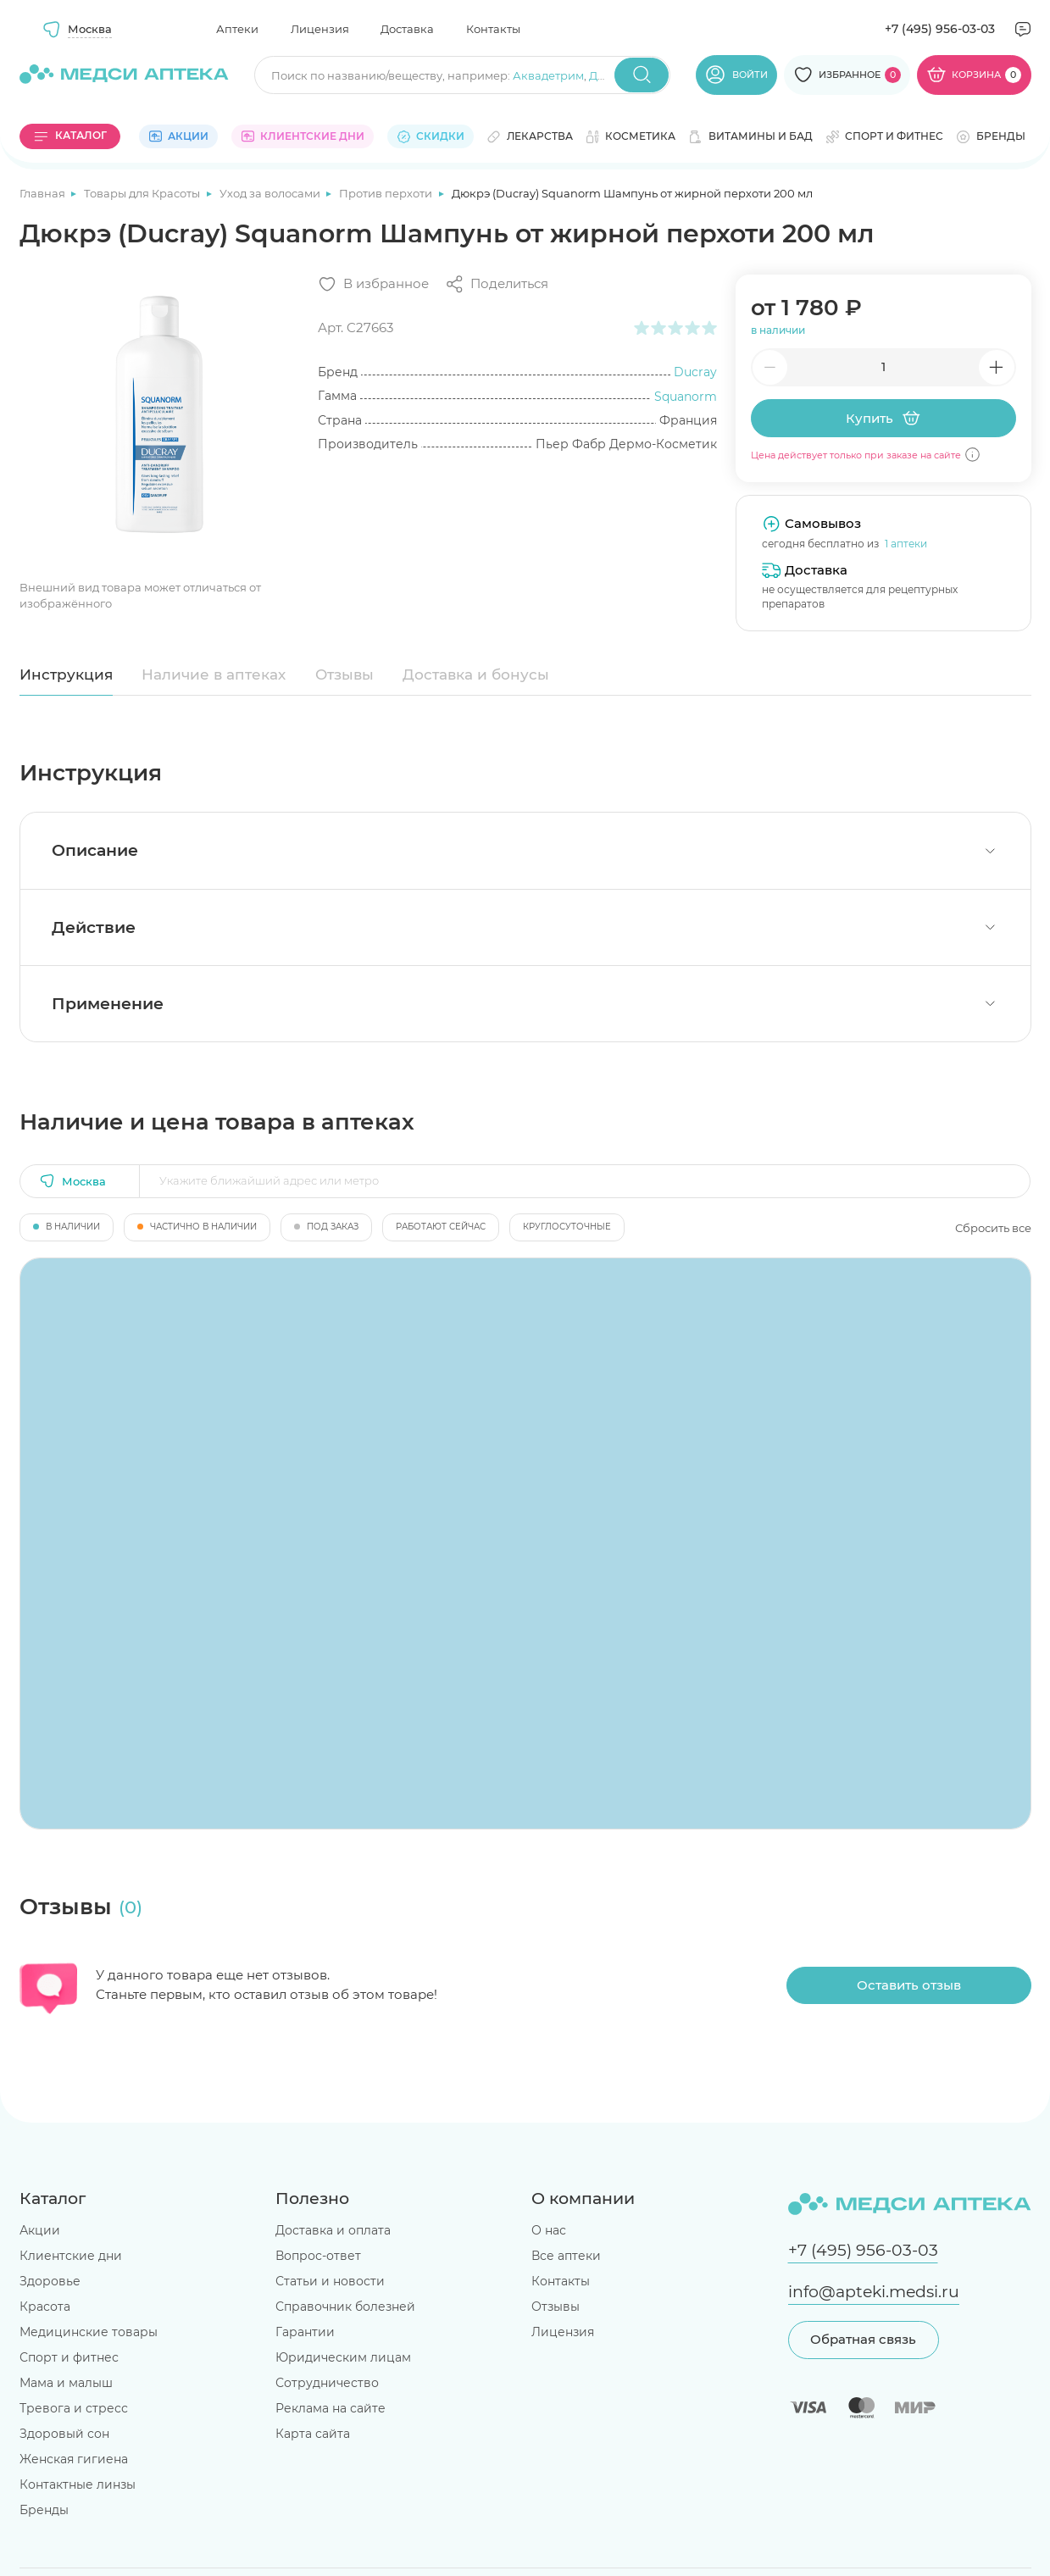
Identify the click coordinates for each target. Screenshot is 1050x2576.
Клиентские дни (70, 2255)
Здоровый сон (64, 2433)
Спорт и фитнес (69, 2357)
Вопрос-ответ (318, 2255)
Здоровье (50, 2281)
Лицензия (320, 29)
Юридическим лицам (343, 2357)
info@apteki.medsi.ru (873, 2291)
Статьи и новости (330, 2281)
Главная (43, 193)
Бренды (44, 2510)
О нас (548, 2230)
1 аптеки (906, 543)
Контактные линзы (77, 2484)
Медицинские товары (88, 2332)
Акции (39, 2230)
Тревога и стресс (73, 2408)
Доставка (407, 29)
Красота (44, 2306)
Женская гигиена (73, 2459)
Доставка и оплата (333, 2230)
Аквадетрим (548, 75)
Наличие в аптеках (214, 674)
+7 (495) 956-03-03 (940, 28)
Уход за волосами (271, 193)
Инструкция (66, 674)
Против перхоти (387, 193)
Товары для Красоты (143, 193)
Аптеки (237, 29)
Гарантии (305, 2332)
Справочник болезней (345, 2306)
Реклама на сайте (330, 2408)
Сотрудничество (327, 2382)
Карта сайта (312, 2433)
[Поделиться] (496, 284)
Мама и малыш (66, 2382)
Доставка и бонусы (476, 674)
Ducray (695, 372)
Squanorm (685, 396)
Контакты (493, 29)
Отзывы (344, 674)
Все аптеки (566, 2255)
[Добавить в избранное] (373, 284)
